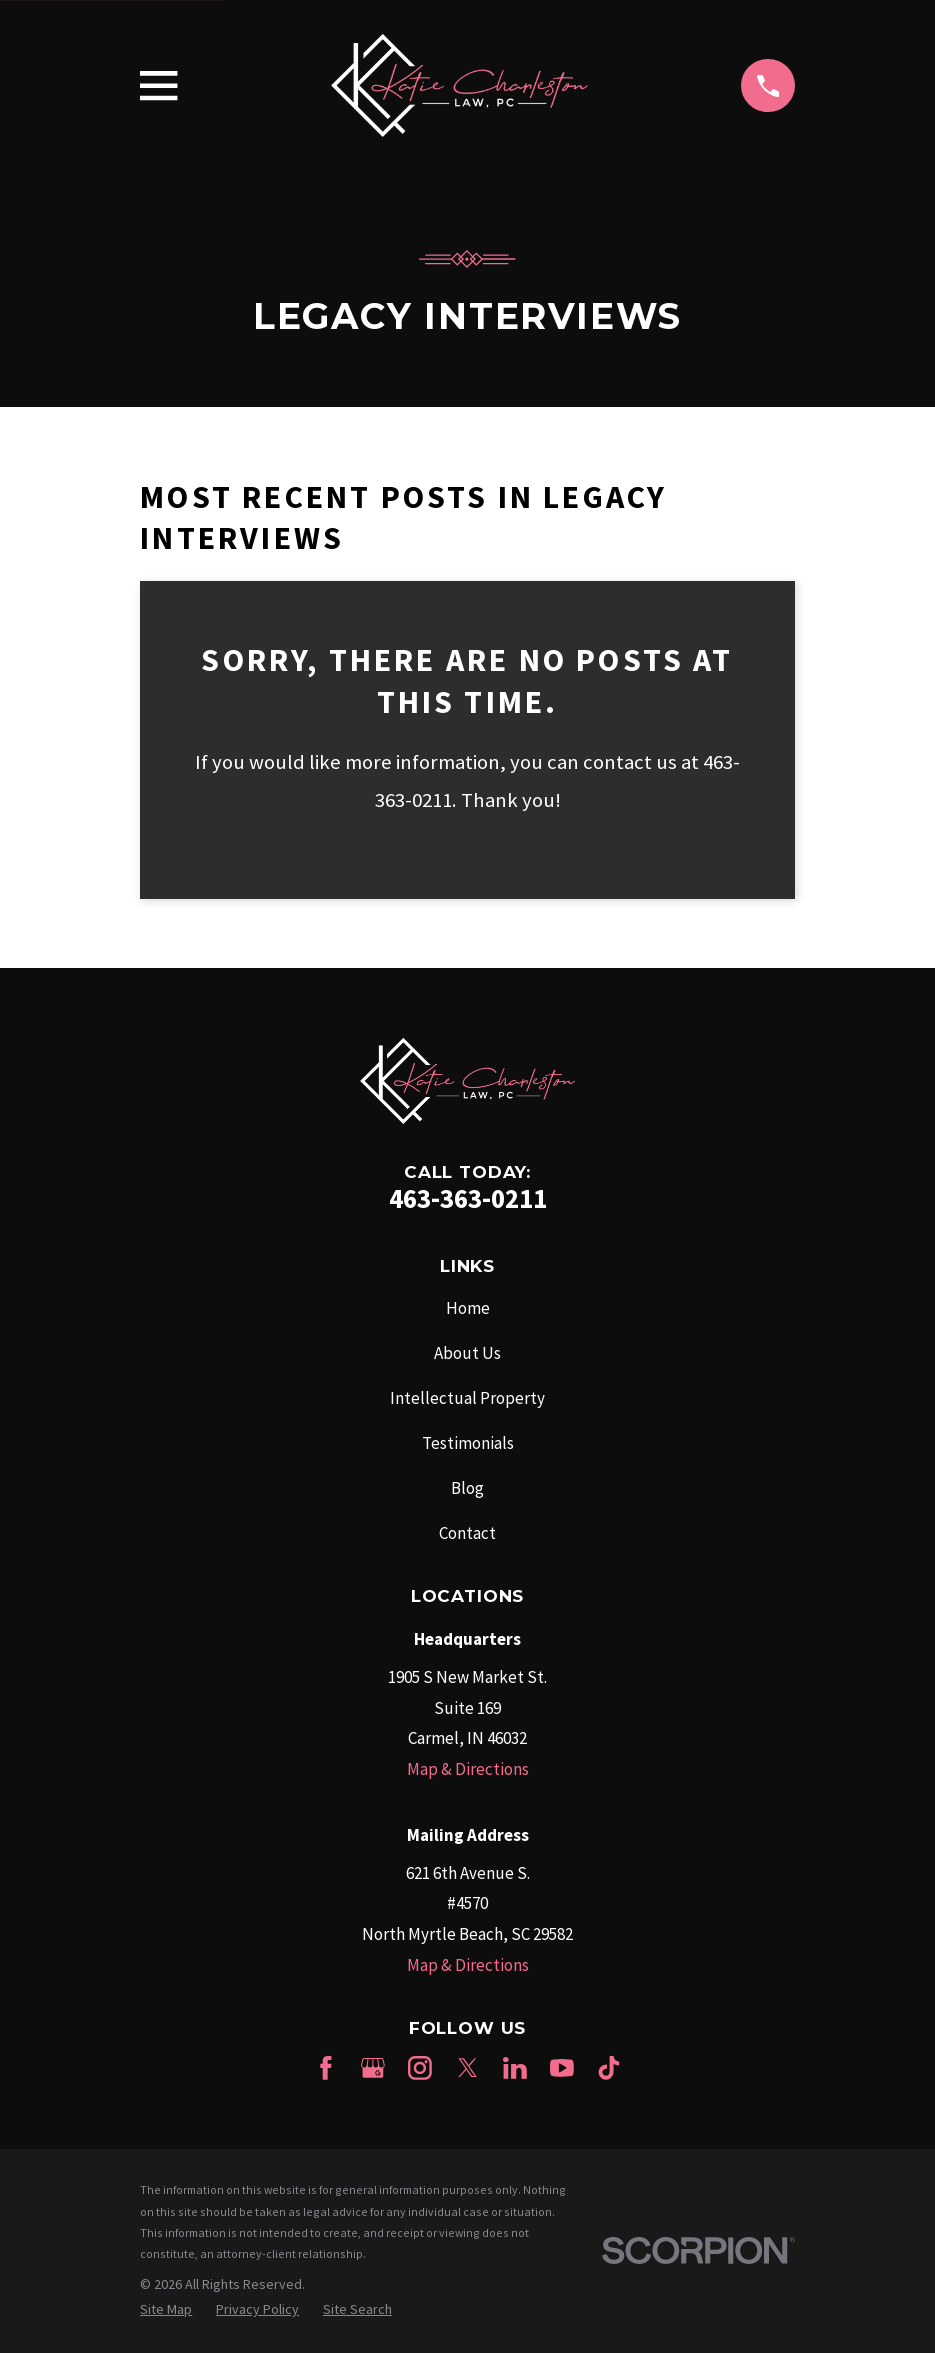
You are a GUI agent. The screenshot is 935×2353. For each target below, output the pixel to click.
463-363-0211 (468, 1198)
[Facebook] (326, 2068)
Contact (467, 1533)
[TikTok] (609, 2068)
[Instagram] (420, 2068)
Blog (467, 1488)
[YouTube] (562, 2068)
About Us (467, 1353)
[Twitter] (468, 2068)
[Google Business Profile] (373, 2068)
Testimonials (468, 1443)
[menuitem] (166, 2310)
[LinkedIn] (515, 2068)
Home (468, 1308)
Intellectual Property (467, 1398)
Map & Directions (468, 1769)
